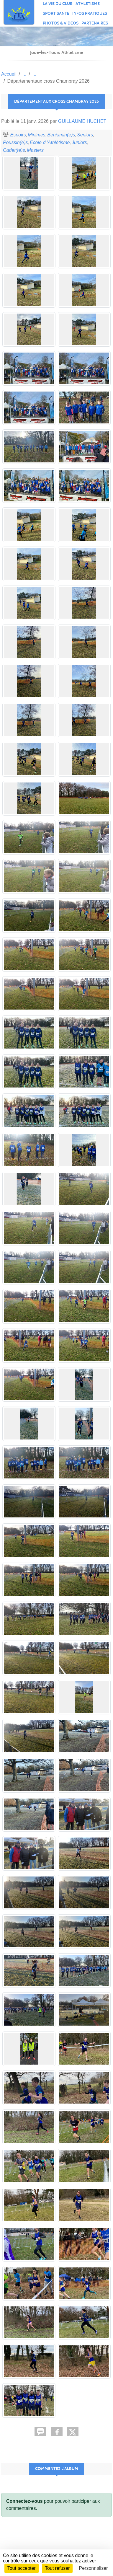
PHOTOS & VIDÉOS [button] (60, 23)
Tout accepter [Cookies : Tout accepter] (21, 2568)
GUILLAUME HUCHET (82, 121)
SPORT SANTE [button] (56, 13)
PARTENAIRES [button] (94, 23)
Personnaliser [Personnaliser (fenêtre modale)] (93, 2568)
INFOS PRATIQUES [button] (89, 13)
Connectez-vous (24, 2501)
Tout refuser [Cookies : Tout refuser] (57, 2568)
